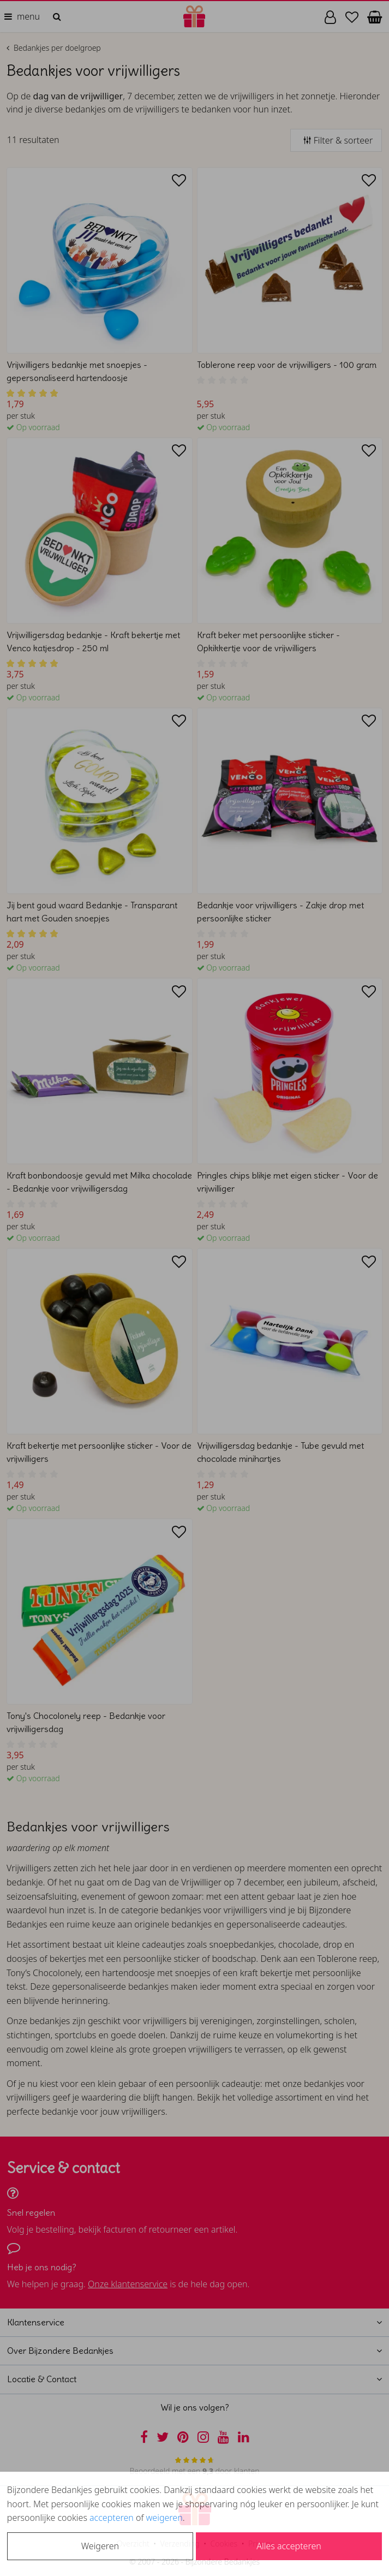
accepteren (111, 2518)
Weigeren (100, 2546)
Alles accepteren (288, 2546)
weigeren (164, 2518)
